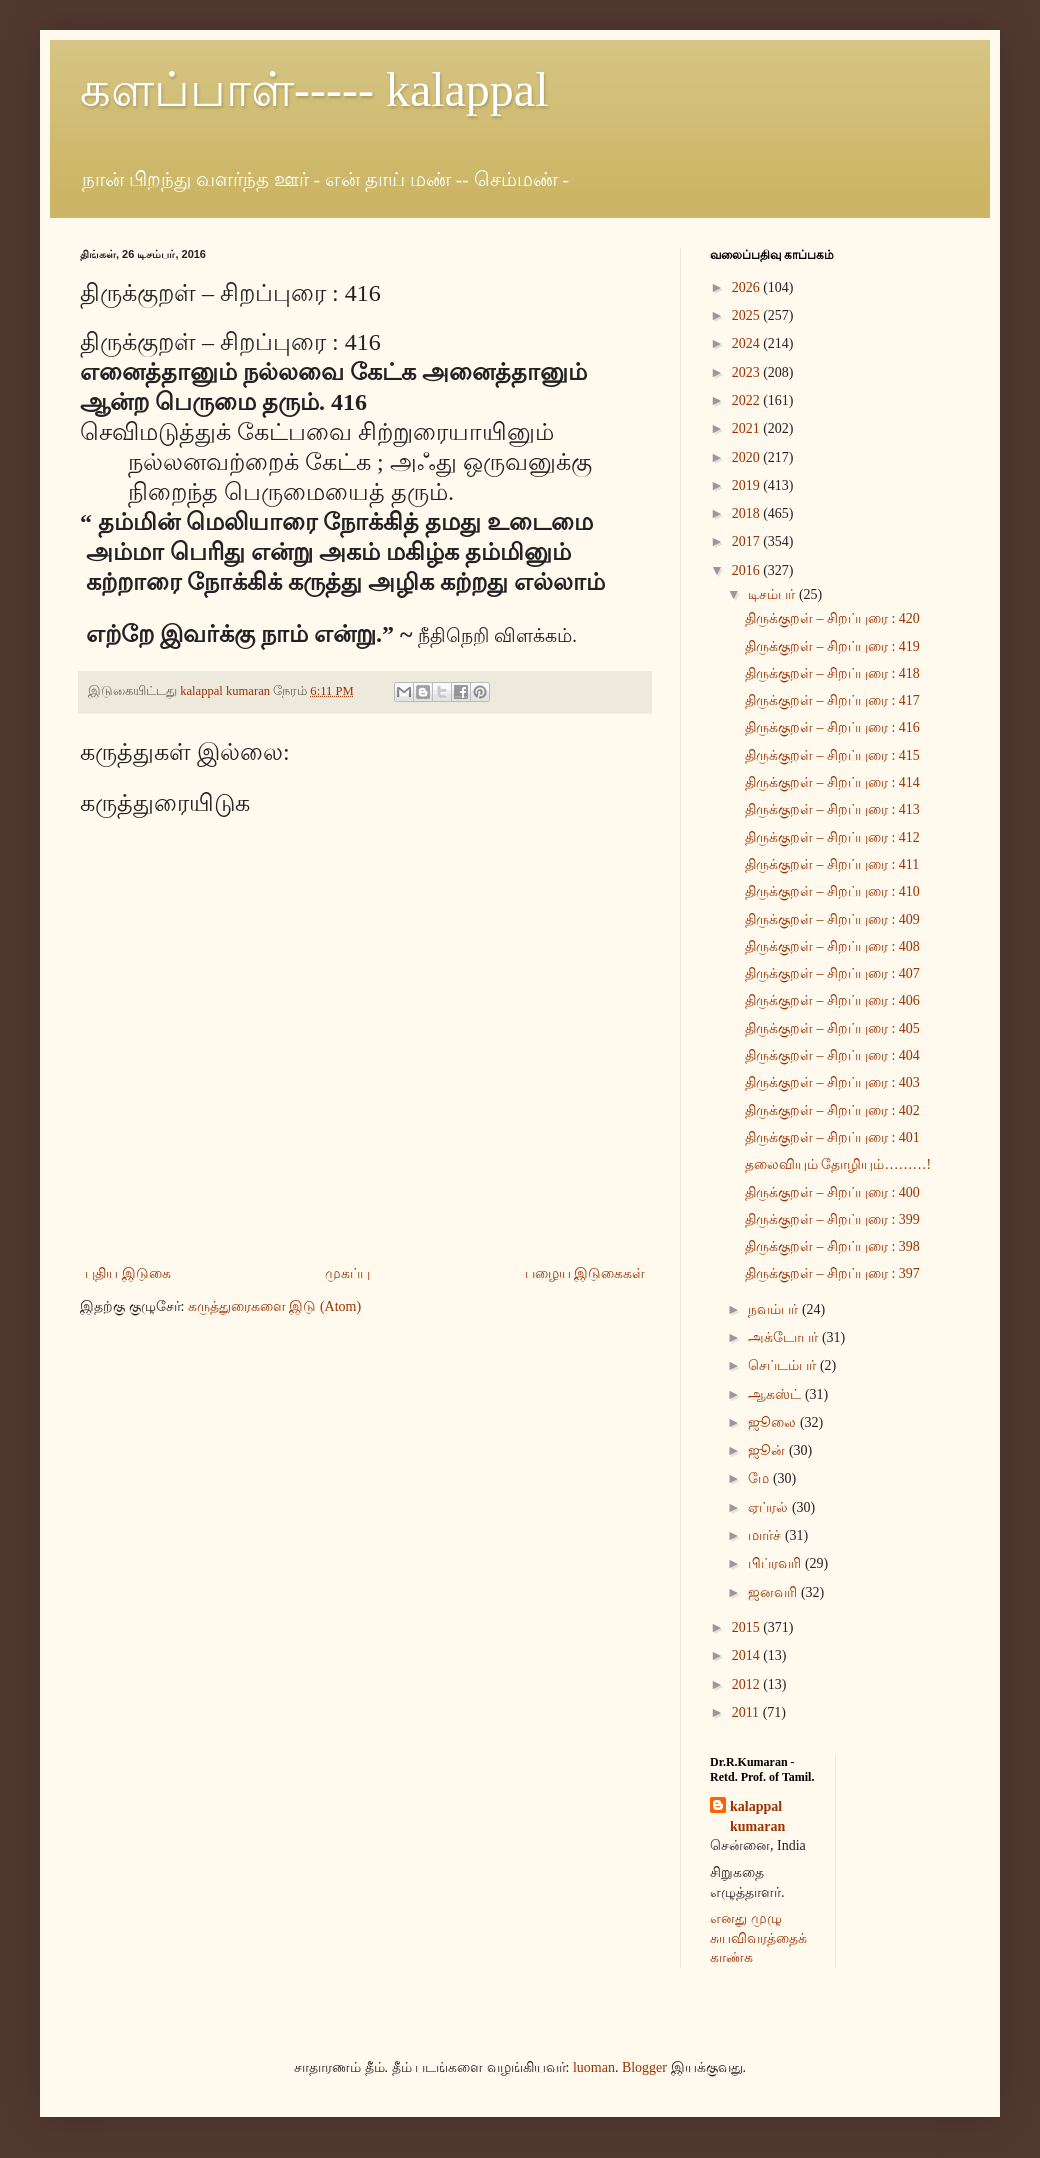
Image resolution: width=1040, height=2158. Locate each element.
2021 (748, 428)
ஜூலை (774, 1422)
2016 (748, 570)
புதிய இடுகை (128, 1273)
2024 (748, 343)
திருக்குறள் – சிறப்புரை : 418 (832, 673)
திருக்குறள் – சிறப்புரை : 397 (832, 1273)
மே (760, 1478)
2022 (748, 400)
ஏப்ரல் (770, 1507)
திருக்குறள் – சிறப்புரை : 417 (832, 700)
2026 (748, 287)
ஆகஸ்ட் (776, 1394)
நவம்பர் (775, 1309)
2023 (748, 372)
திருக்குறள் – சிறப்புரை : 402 (832, 1110)
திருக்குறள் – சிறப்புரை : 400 (832, 1192)
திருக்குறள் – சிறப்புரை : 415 (832, 755)
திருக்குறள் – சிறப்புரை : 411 (832, 864)
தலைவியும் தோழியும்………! (838, 1164)
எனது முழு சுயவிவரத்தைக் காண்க (758, 1938)
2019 (748, 485)
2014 (748, 1655)
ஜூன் (768, 1450)
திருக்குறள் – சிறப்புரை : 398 (832, 1246)
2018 (748, 513)
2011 (747, 1712)
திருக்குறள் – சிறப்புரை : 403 (832, 1082)
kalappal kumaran (757, 1816)
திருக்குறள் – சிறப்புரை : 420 (832, 618)
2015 (748, 1627)
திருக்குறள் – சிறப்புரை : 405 (832, 1028)
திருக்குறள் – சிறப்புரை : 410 (832, 891)
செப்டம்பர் (784, 1365)
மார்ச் (766, 1535)
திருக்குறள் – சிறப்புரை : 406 (832, 1000)
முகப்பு (347, 1273)
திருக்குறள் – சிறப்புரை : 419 (832, 646)
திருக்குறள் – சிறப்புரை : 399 (832, 1219)
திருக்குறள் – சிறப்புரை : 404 (832, 1055)
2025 (748, 315)
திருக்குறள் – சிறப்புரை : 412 (832, 837)
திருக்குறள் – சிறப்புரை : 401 (832, 1137)
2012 (748, 1684)
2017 (748, 541)
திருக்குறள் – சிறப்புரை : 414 (832, 782)
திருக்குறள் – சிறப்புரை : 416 (832, 727)
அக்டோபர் (785, 1337)
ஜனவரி (774, 1592)
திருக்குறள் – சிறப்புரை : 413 (832, 809)
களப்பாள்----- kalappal (314, 89)
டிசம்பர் (773, 594)
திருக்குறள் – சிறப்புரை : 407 (832, 973)
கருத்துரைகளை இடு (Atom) (274, 1306)
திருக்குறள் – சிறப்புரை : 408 (832, 946)
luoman (594, 2067)
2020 (748, 457)
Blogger (644, 2067)
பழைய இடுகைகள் (585, 1273)
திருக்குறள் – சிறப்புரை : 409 (832, 919)
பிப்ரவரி (776, 1563)
